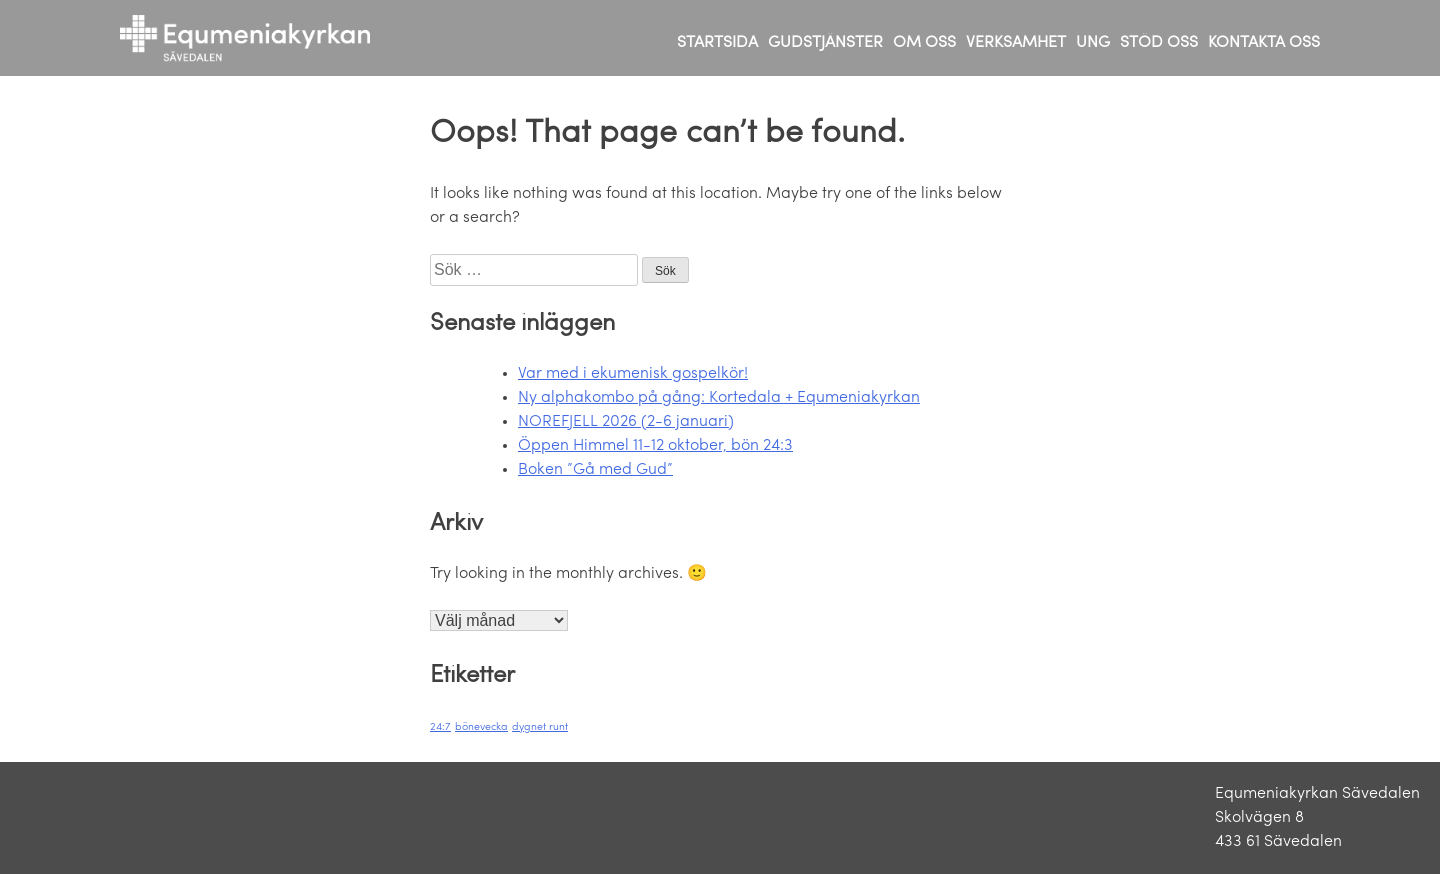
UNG (1093, 43)
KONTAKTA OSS (1264, 43)
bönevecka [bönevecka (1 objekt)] (481, 727)
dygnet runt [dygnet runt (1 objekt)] (540, 727)
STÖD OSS (1159, 43)
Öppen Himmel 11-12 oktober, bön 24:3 (655, 446)
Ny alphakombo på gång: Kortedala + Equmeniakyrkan (719, 398)
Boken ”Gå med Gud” (595, 470)
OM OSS (924, 43)
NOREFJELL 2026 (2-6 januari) (626, 422)
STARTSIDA (717, 43)
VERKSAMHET (1016, 43)
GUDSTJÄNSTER (825, 43)
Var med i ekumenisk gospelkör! (633, 374)
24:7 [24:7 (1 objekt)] (440, 727)
